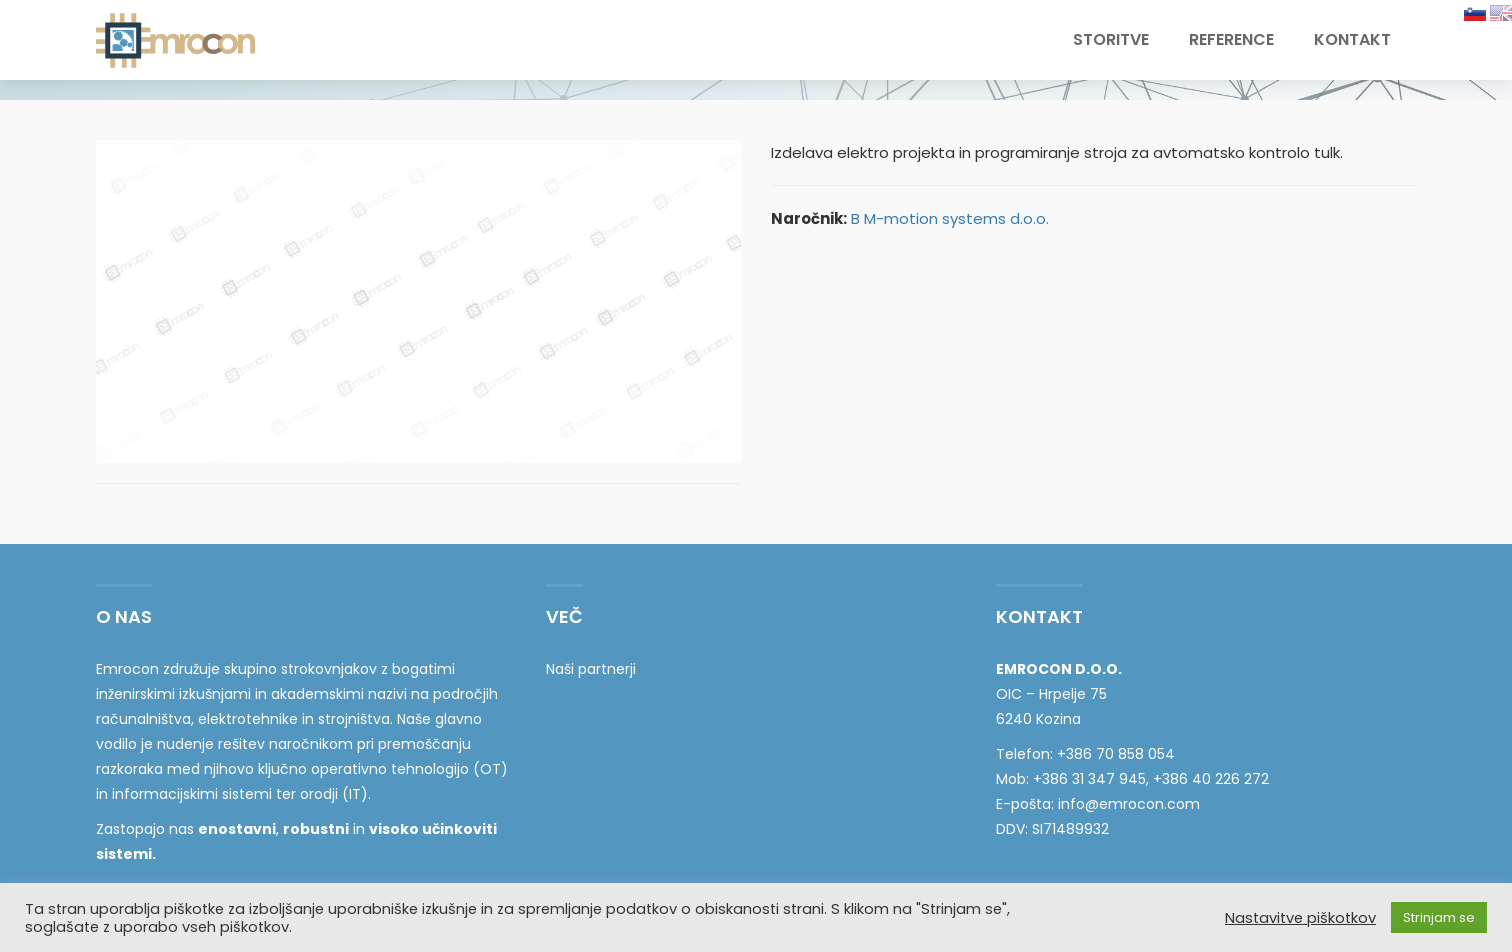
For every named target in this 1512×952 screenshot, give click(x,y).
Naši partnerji (591, 669)
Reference (1231, 39)
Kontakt (1352, 39)
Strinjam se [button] (1439, 917)
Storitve (1111, 39)
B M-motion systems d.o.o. (950, 218)
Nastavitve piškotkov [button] (1300, 918)
